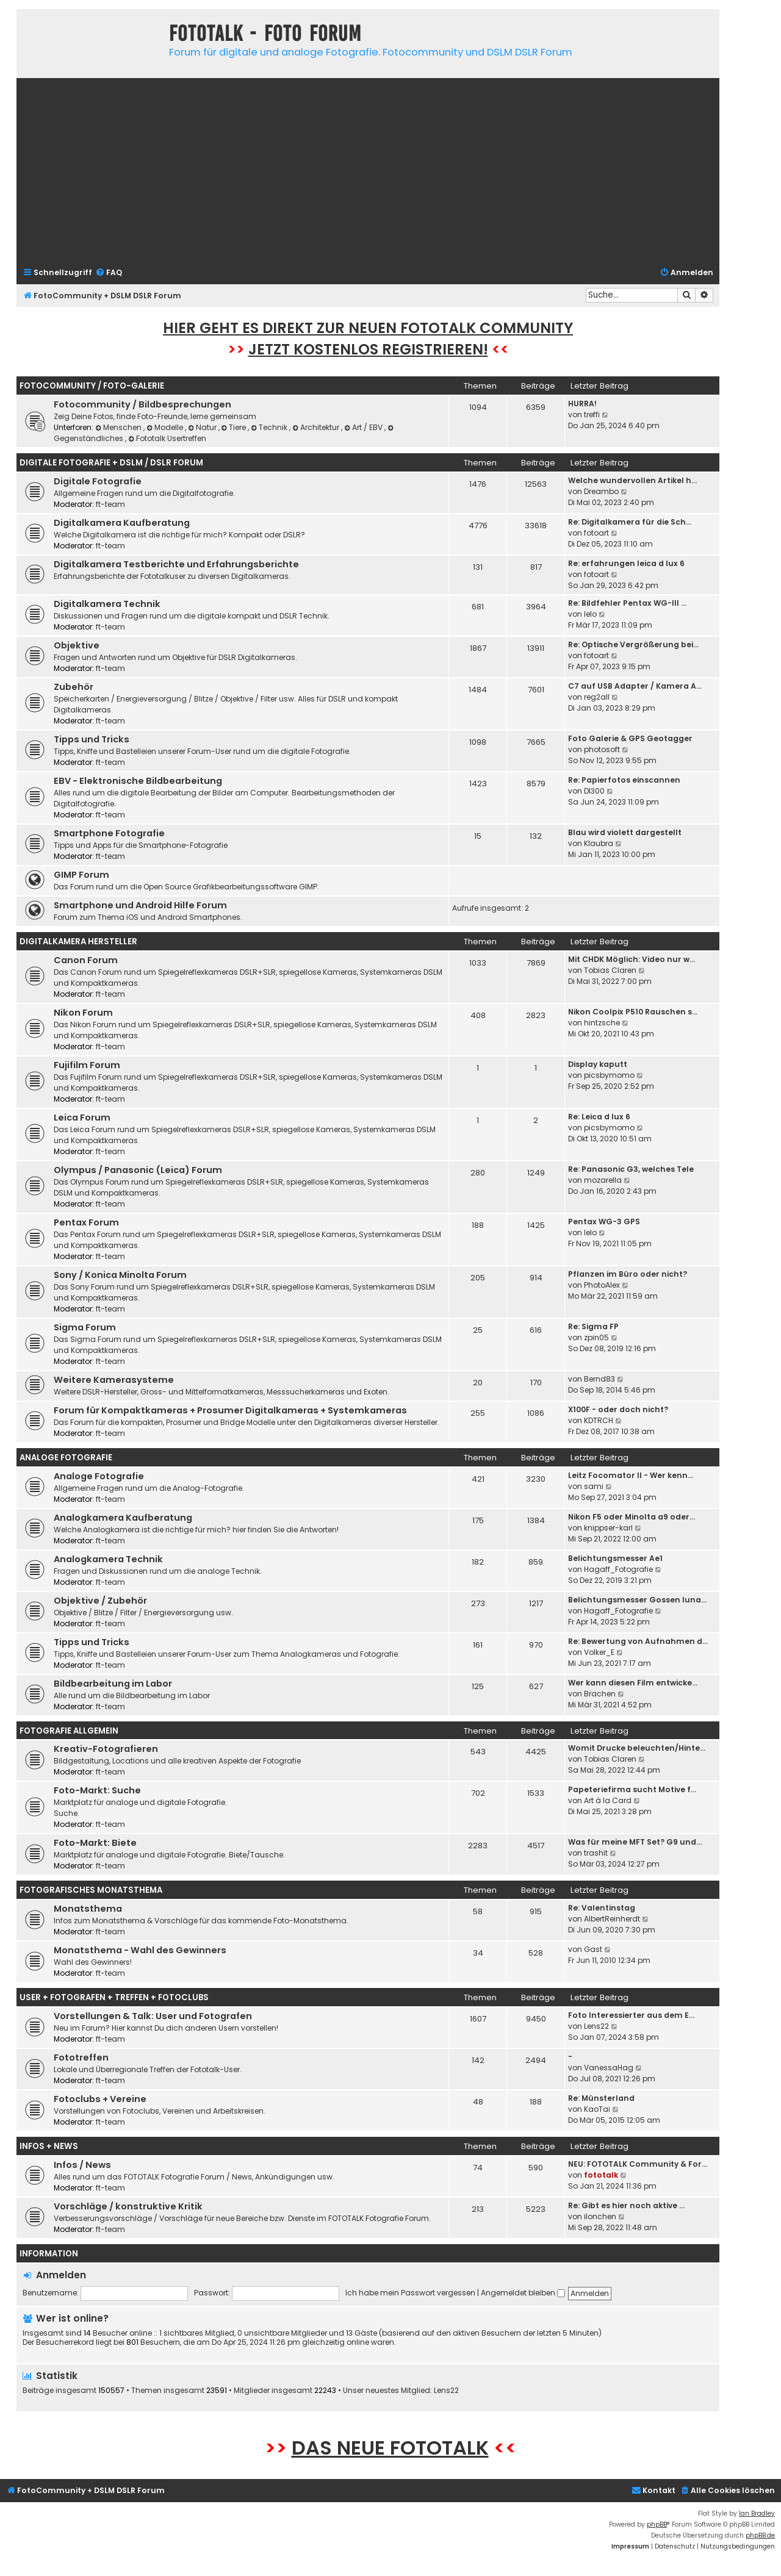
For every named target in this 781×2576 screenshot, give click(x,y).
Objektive (76, 645)
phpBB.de (760, 2535)
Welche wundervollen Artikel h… (632, 480)
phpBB (657, 2524)
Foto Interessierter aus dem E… (631, 2015)
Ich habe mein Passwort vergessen (410, 2292)
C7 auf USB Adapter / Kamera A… (635, 686)
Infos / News (82, 2165)
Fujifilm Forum (87, 1065)
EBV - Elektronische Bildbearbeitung (138, 781)
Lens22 (596, 2026)
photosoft (602, 749)
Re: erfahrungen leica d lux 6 (626, 563)
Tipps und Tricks (91, 739)
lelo (590, 614)
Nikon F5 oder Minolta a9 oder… (631, 1517)
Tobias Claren (610, 970)
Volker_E (599, 1652)
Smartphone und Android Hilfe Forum (140, 905)
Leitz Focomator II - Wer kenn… (630, 1475)
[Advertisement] (368, 171)
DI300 (594, 791)
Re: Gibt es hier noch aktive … (626, 2205)
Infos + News (49, 2146)
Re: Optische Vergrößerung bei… (633, 644)
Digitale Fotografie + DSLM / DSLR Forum (111, 462)
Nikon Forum (83, 1012)
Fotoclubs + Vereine (100, 2099)
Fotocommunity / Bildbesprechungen (142, 404)
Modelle (165, 427)
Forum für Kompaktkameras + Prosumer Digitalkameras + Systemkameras (230, 1410)
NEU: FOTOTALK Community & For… (637, 2164)
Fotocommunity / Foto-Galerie (92, 386)
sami (593, 1486)
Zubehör (73, 687)
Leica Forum (82, 1117)
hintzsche (602, 1022)
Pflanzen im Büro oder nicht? (627, 1274)
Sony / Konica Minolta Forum (120, 1275)
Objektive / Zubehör (100, 1601)
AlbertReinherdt (612, 1919)
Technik (270, 427)
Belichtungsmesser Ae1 (615, 1558)
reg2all (597, 697)
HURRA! (582, 403)
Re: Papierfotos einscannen (624, 780)
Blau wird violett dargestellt (625, 832)
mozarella (603, 1180)
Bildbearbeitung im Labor (113, 1683)
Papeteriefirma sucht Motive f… (632, 1789)
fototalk (601, 2175)
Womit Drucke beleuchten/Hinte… (636, 1748)
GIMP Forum (81, 875)
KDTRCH (598, 1420)
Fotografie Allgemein (69, 1731)
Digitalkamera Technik (107, 604)
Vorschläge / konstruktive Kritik (128, 2206)
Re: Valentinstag (601, 1908)
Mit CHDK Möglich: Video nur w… (631, 959)
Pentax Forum (86, 1222)
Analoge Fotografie (66, 1457)
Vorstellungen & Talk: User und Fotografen (153, 2016)
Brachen (600, 1693)
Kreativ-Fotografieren (106, 1749)
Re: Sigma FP (593, 1326)
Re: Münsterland (601, 2098)
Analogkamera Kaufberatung (123, 1518)
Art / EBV (364, 427)
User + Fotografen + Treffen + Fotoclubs (114, 1997)
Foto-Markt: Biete (95, 1843)
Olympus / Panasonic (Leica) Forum (138, 1170)
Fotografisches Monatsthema (91, 1890)
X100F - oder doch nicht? (618, 1409)
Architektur (316, 427)
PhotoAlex (602, 1285)
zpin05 (596, 1337)
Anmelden (61, 2275)
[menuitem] (108, 273)
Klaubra (598, 843)
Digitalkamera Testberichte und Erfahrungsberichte (176, 564)
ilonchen (600, 2216)
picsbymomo (609, 1075)
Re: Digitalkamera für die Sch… (629, 522)
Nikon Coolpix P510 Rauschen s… (632, 1011)
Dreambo (601, 491)
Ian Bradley (757, 2513)
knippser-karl (608, 1528)
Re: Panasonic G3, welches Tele (631, 1169)
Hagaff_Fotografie (618, 1569)
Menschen (119, 427)
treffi (592, 414)
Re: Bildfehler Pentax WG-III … (627, 603)
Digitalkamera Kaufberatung (122, 523)
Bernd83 (599, 1379)
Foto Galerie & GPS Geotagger (630, 738)
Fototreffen (81, 2057)
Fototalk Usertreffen (167, 438)
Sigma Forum (85, 1327)
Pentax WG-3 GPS (604, 1221)
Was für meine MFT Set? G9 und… (635, 1842)
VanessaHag (608, 2067)
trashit (596, 1853)
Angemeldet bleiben (523, 2292)
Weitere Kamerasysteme (114, 1380)
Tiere (234, 427)
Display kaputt (597, 1064)
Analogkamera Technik (108, 1559)
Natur (203, 427)
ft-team (110, 504)
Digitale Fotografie (98, 481)
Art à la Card (608, 1800)
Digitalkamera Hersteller (78, 941)
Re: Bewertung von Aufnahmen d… (638, 1641)
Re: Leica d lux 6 (599, 1116)
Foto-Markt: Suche (97, 1790)
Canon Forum (86, 960)
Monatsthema (88, 1909)
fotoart (596, 533)
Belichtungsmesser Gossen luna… (637, 1600)
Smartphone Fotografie (109, 833)
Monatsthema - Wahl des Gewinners (140, 1950)
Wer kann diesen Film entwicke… (632, 1682)
